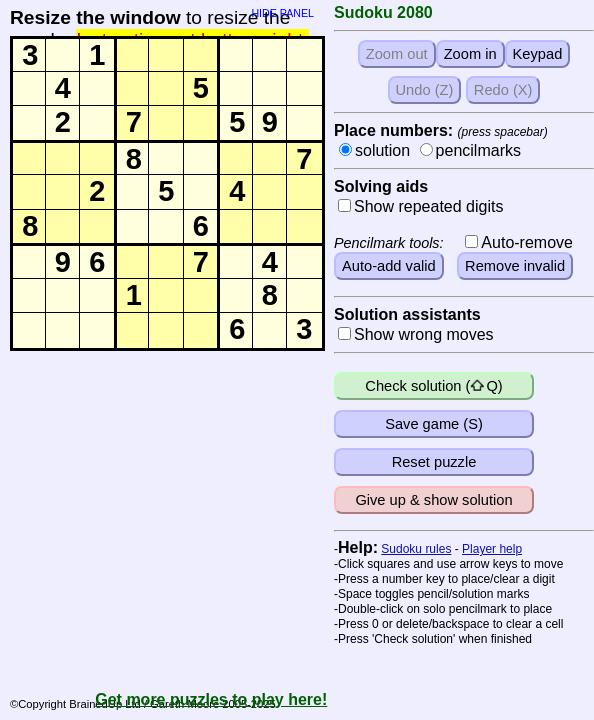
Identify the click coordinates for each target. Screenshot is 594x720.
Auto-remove (527, 242)
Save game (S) (434, 424)
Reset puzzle (434, 462)
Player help (492, 549)
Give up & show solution (433, 500)
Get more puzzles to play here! (211, 699)
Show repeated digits (428, 206)
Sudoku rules (416, 549)
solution (382, 150)
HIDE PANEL (282, 10)
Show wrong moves (424, 334)
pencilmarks (478, 150)
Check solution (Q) (433, 386)
